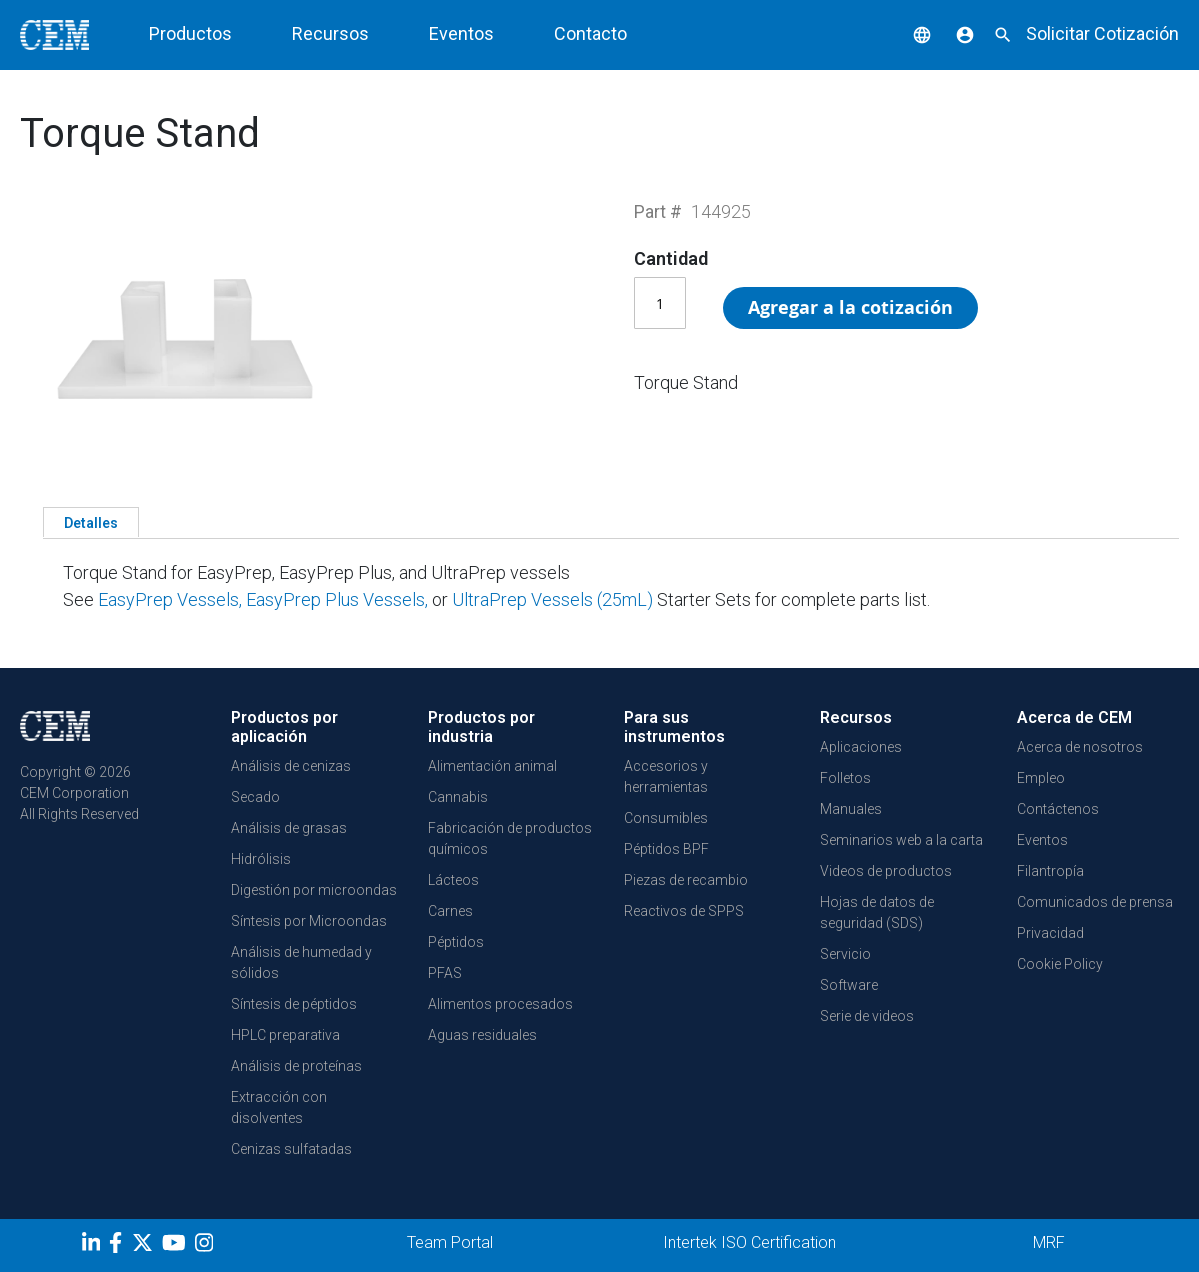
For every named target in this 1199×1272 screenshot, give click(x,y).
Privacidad (1050, 933)
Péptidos (456, 942)
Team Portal (450, 1242)
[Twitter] (145, 1246)
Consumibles (666, 818)
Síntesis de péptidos (294, 1004)
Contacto (590, 33)
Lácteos (453, 880)
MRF (1049, 1242)
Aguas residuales (482, 1035)
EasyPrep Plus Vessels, (339, 599)
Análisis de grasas (289, 828)
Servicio (845, 954)
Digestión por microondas (314, 890)
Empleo (1041, 778)
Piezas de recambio (686, 880)
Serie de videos (867, 1016)
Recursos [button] (330, 33)
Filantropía (1050, 871)
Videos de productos (886, 871)
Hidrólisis (261, 859)
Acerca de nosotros (1080, 747)
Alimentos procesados (500, 1004)
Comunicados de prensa (1095, 902)
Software (849, 985)
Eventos (461, 33)
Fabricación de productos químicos (510, 838)
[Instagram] (206, 1246)
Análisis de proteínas (296, 1066)
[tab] (91, 522)
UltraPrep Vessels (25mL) (554, 599)
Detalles (91, 523)
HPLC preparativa (285, 1035)
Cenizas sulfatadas (291, 1149)
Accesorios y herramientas (666, 776)
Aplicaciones (861, 747)
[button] (907, 33)
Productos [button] (190, 33)
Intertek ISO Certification (749, 1242)
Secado (255, 797)
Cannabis (458, 797)
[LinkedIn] (93, 1246)
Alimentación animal (492, 766)
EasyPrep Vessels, (170, 599)
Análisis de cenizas (291, 766)
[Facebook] (120, 1246)
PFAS (445, 973)
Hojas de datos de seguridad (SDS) (877, 912)
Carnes (450, 911)
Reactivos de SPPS (684, 911)
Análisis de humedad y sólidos (301, 962)
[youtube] (176, 1246)
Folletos (845, 778)
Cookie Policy (1060, 964)
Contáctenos (1058, 809)
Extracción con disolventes (279, 1107)
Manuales (851, 809)
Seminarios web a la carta (901, 840)
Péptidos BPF (666, 849)
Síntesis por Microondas (309, 921)
